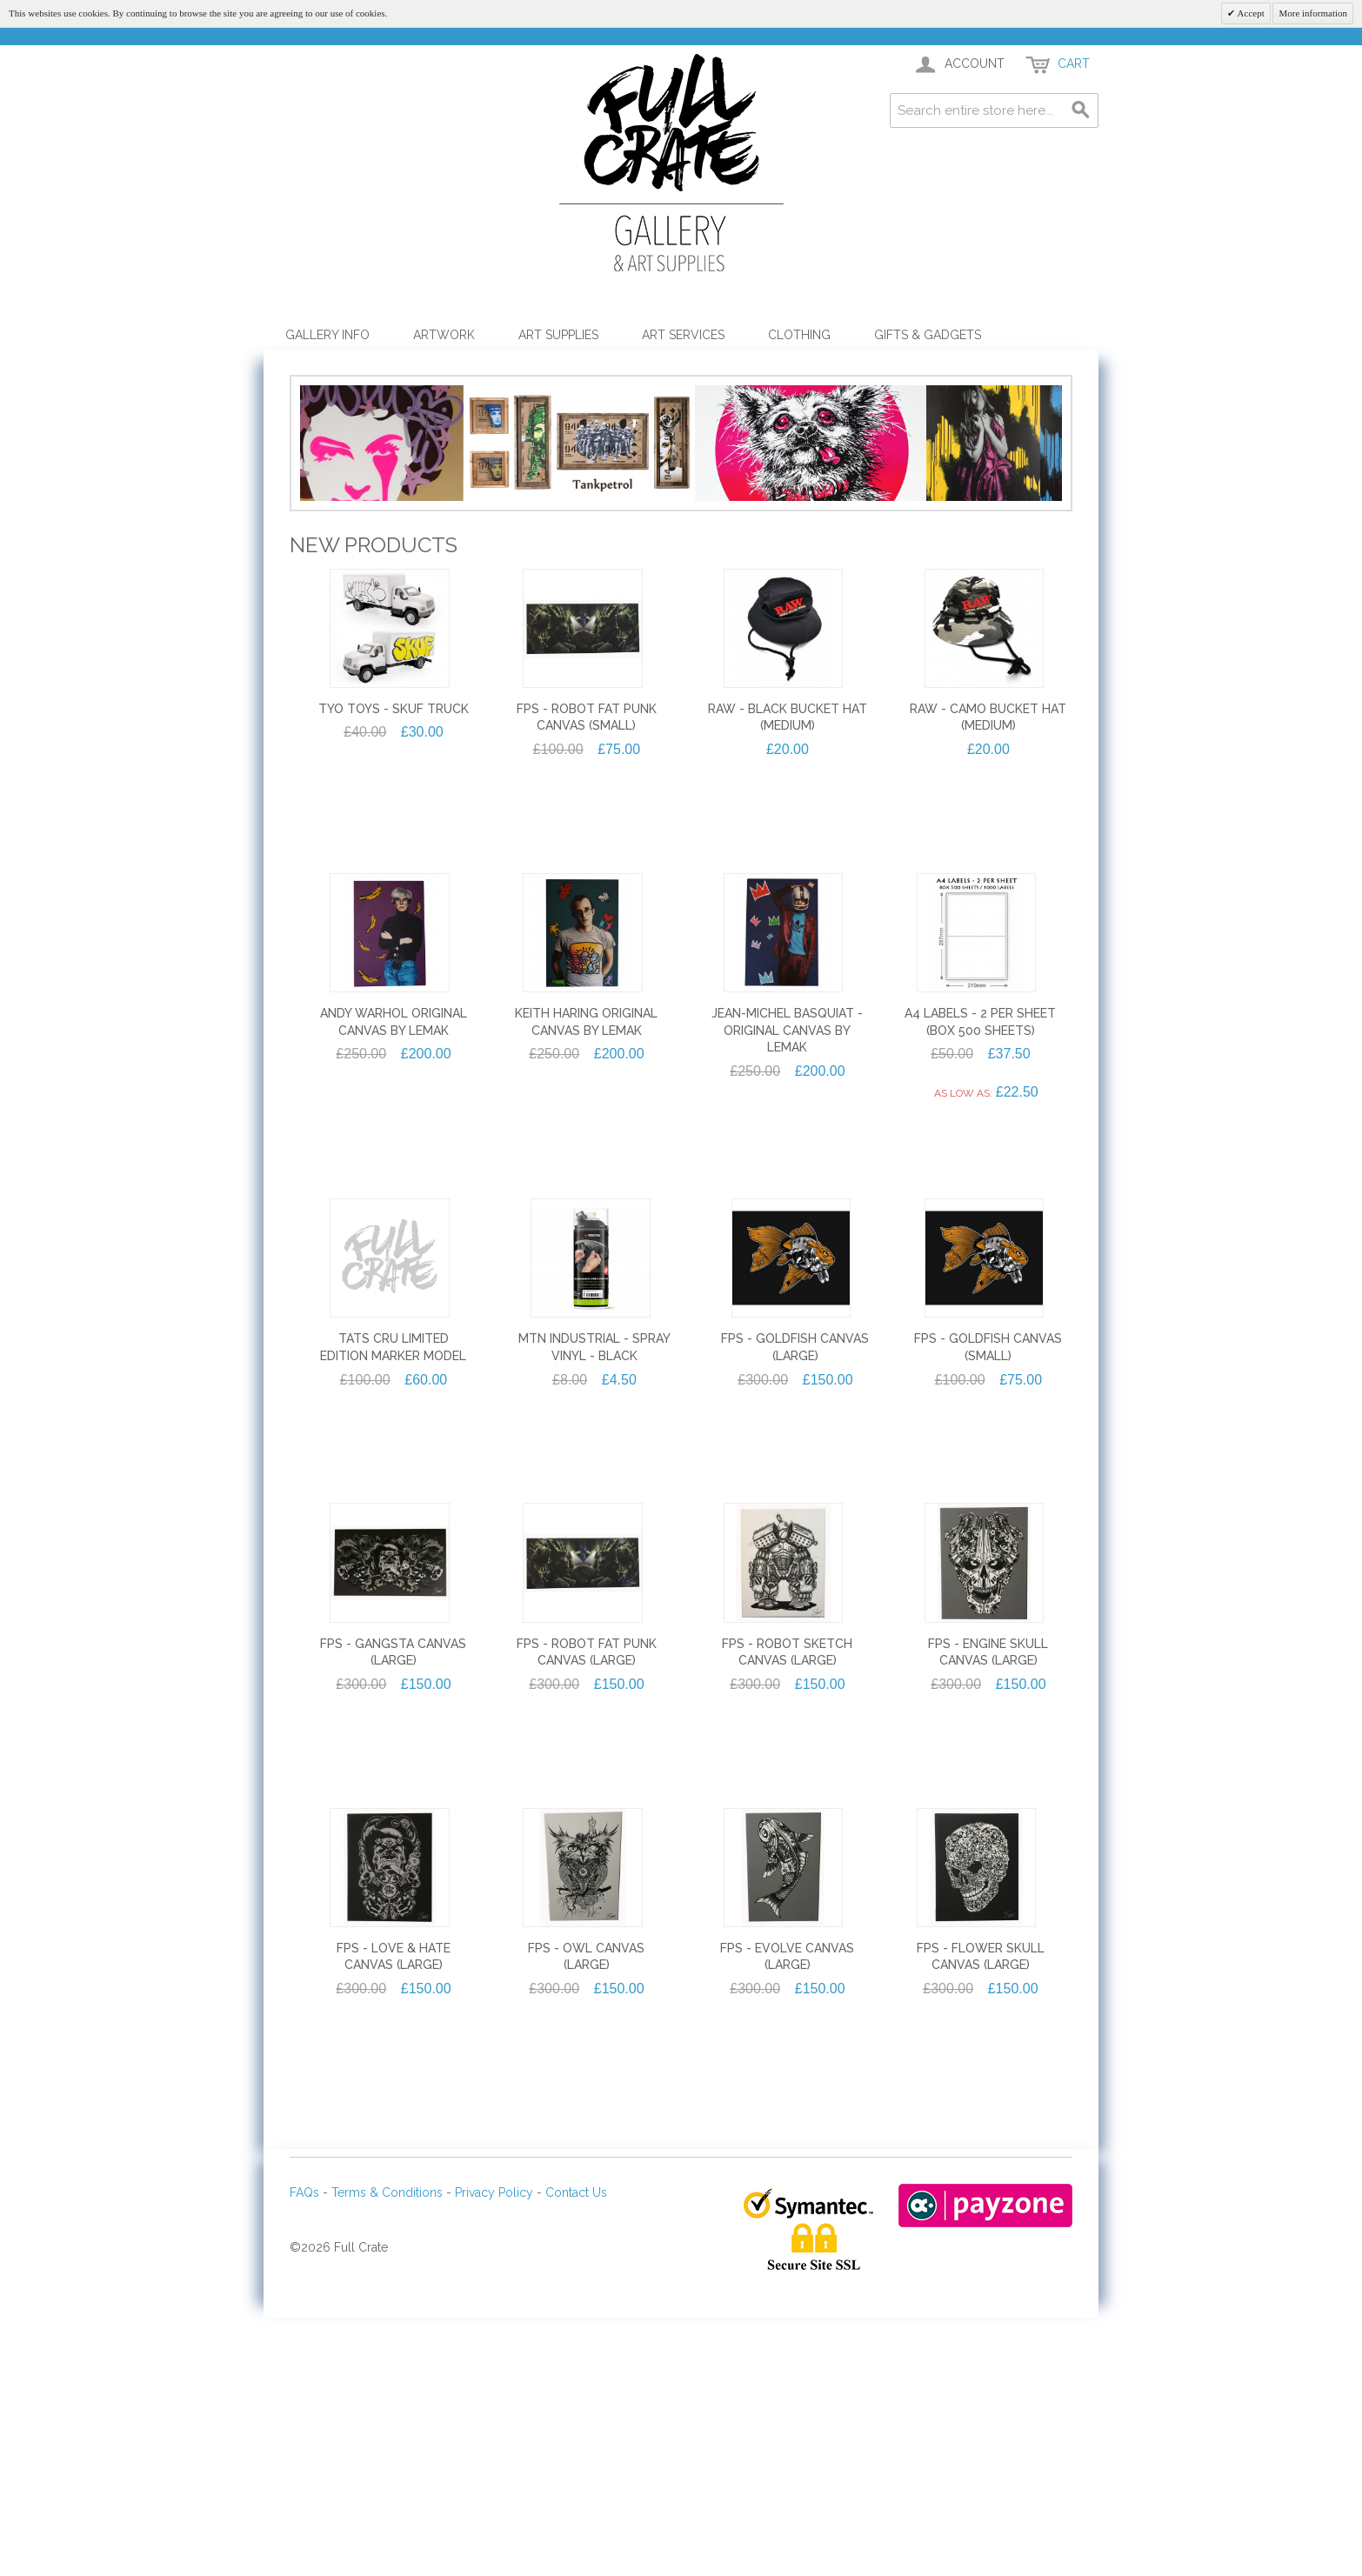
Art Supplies (558, 335)
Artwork (444, 335)
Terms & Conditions (387, 2459)
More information (1313, 13)
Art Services (683, 335)
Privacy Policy (494, 2459)
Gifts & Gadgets (927, 335)
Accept (1249, 13)
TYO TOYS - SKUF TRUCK (393, 975)
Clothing (799, 335)
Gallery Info (327, 335)
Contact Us (576, 2459)
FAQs (304, 2459)
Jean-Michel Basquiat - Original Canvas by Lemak (787, 1296)
